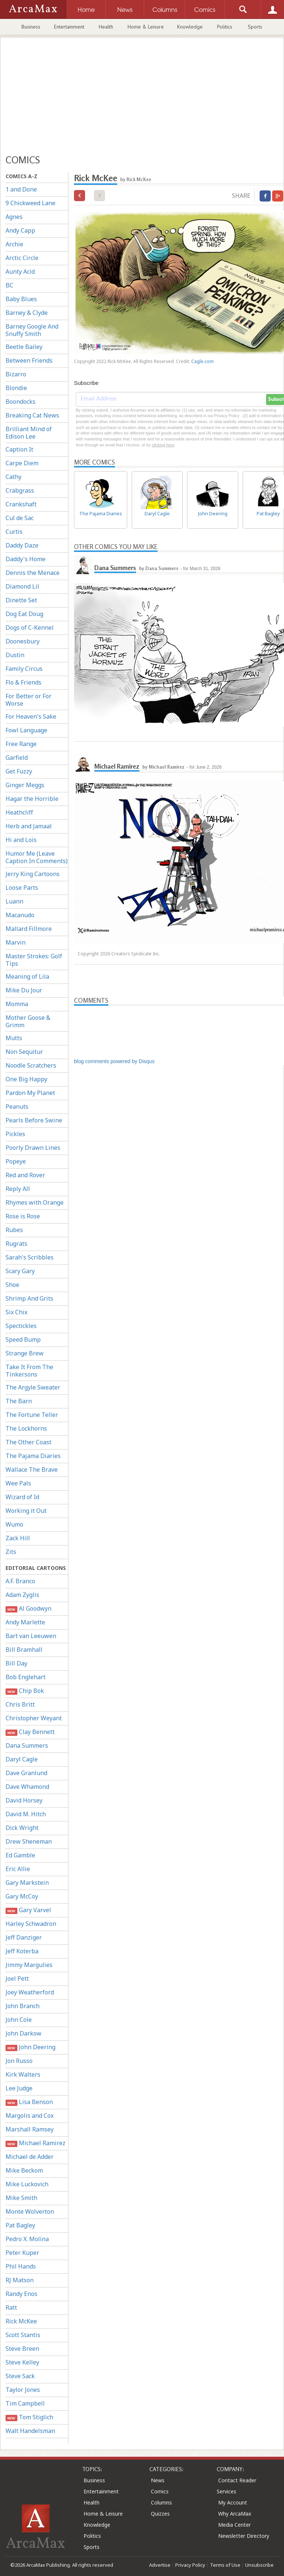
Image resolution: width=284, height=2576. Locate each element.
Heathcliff (19, 812)
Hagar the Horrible (32, 799)
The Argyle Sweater (33, 1387)
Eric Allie (18, 1869)
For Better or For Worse (28, 700)
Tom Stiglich (29, 2417)
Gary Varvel (28, 1910)
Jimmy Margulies (29, 1965)
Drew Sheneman (29, 1841)
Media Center (234, 2524)
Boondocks (21, 401)
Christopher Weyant (34, 1718)
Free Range (21, 744)
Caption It (19, 449)
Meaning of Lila (27, 976)
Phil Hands (21, 2266)
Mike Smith (21, 2198)
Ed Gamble (20, 1855)
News (158, 2480)
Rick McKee (21, 2321)
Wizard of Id (22, 1497)
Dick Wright (22, 1828)
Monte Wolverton (30, 2211)
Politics (224, 26)
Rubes (14, 1230)
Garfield (17, 757)
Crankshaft (21, 504)
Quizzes (160, 2513)
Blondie (16, 388)
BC (9, 285)
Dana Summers (27, 1745)
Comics (160, 2491)
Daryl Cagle (22, 1759)
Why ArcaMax (234, 2513)
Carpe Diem (22, 463)
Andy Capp (20, 230)
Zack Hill (18, 1538)
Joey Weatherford (30, 1992)
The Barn (19, 1401)
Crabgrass (20, 490)
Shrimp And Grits (29, 1298)
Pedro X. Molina (27, 2239)
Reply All (18, 1189)
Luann (14, 901)
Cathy (13, 477)
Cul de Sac (20, 518)
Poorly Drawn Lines (33, 1148)
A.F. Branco (20, 1581)
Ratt (11, 2307)
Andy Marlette (25, 1622)
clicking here (163, 445)
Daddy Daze (22, 545)
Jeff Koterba (22, 1951)
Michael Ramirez (35, 2143)
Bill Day (16, 1663)
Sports (255, 26)
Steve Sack (20, 2376)
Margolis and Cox (30, 2115)
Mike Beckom (24, 2170)
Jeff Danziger (24, 1937)
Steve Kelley (22, 2362)
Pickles (15, 1134)
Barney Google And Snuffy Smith (32, 330)
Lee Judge (19, 2088)
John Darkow (23, 2033)
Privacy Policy (190, 2565)
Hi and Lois (21, 840)
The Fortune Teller (32, 1415)
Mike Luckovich (27, 2184)
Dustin (15, 655)
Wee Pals (18, 1483)
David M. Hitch (26, 1814)
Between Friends (29, 360)
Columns (161, 2502)
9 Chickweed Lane (30, 203)
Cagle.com (202, 361)
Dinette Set (21, 600)
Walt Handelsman (30, 2431)
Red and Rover (25, 1175)
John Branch (23, 2006)
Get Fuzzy (19, 771)
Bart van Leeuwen (31, 1636)
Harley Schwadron (31, 1924)
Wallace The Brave (32, 1469)
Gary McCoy (22, 1896)
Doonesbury (23, 641)
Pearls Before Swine (34, 1120)
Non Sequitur (24, 1052)
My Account (232, 2502)
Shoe (12, 1285)
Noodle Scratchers (31, 1065)
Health (106, 26)
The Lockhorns (26, 1428)
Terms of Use (225, 2565)
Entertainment (69, 26)
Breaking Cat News (32, 415)
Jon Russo (19, 2061)
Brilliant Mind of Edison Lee (29, 432)
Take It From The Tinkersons (29, 1370)
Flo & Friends (23, 682)
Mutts (14, 1038)
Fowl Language (26, 730)
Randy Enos (21, 2294)
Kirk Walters (23, 2074)
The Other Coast (28, 1442)
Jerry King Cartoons (33, 874)
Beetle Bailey (24, 347)
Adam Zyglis (22, 1595)
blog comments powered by (114, 1061)
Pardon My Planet (30, 1093)
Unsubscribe (259, 2565)
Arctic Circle (22, 258)
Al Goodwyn (28, 1608)
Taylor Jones (23, 2390)
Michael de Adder (30, 2157)
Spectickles (21, 1326)
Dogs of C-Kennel (30, 627)
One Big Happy (26, 1079)
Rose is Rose (23, 1216)
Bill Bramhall (24, 1649)
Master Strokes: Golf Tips (34, 960)
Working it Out (26, 1511)
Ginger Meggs (25, 785)
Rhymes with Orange (35, 1202)
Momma (17, 1004)
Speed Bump (23, 1339)
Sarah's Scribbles (30, 1257)
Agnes (14, 217)
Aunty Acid (20, 271)
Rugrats (16, 1243)
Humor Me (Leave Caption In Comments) (37, 857)
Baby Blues (21, 299)
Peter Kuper (22, 2253)
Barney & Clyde (27, 313)
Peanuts (17, 1106)
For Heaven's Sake (31, 716)
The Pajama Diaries (33, 1456)
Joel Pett (17, 1978)
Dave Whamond (27, 1787)
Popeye (16, 1161)
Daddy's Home (25, 559)
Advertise (159, 2565)
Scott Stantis (23, 2335)
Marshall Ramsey (30, 2129)
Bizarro (16, 374)
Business (30, 26)
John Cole (19, 2020)
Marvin (16, 942)
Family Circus (24, 669)
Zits (11, 1552)
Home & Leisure (146, 26)
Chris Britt (20, 1704)
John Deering (30, 2047)
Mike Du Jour (24, 990)
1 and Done (21, 189)
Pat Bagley (20, 2225)
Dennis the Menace (33, 573)
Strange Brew (25, 1353)
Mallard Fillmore (29, 929)
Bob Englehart (25, 1677)
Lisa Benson (29, 2102)
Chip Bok (25, 1691)
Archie (14, 244)
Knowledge (190, 26)
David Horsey (24, 1800)
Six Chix (16, 1312)
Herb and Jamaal (29, 826)
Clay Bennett (30, 1732)
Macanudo (20, 915)
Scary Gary (20, 1271)
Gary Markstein (27, 1882)
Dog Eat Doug (24, 614)
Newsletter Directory (243, 2535)
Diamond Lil (22, 586)
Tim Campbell (25, 2403)
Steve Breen (22, 2348)
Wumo (14, 1524)
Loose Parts (22, 887)
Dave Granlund (26, 1773)
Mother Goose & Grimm (28, 1021)
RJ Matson (20, 2280)
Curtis (14, 531)
